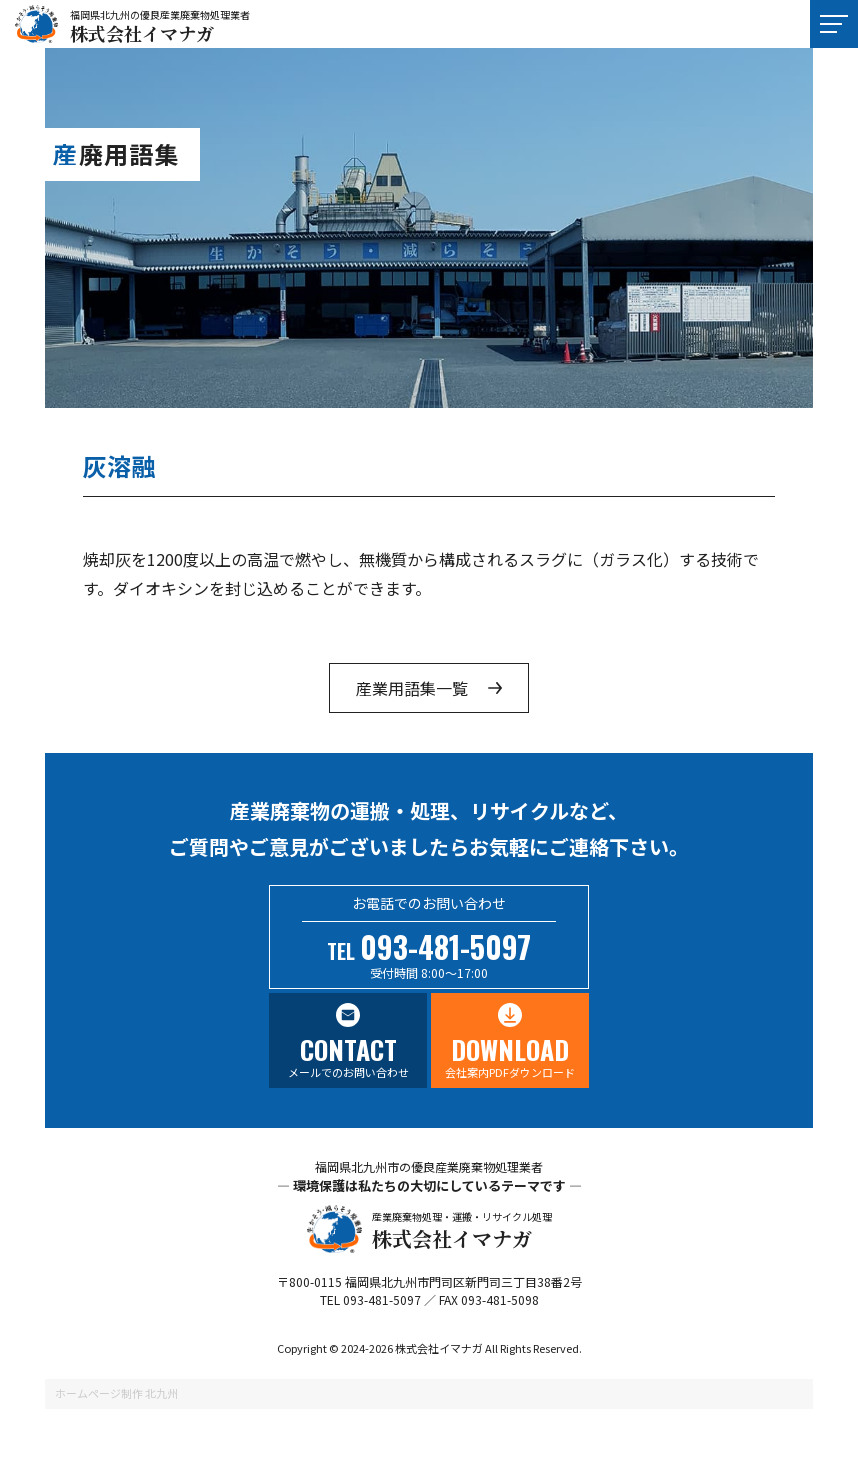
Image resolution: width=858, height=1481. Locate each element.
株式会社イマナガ (142, 33)
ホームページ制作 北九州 (116, 1393)
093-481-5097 (445, 946)
